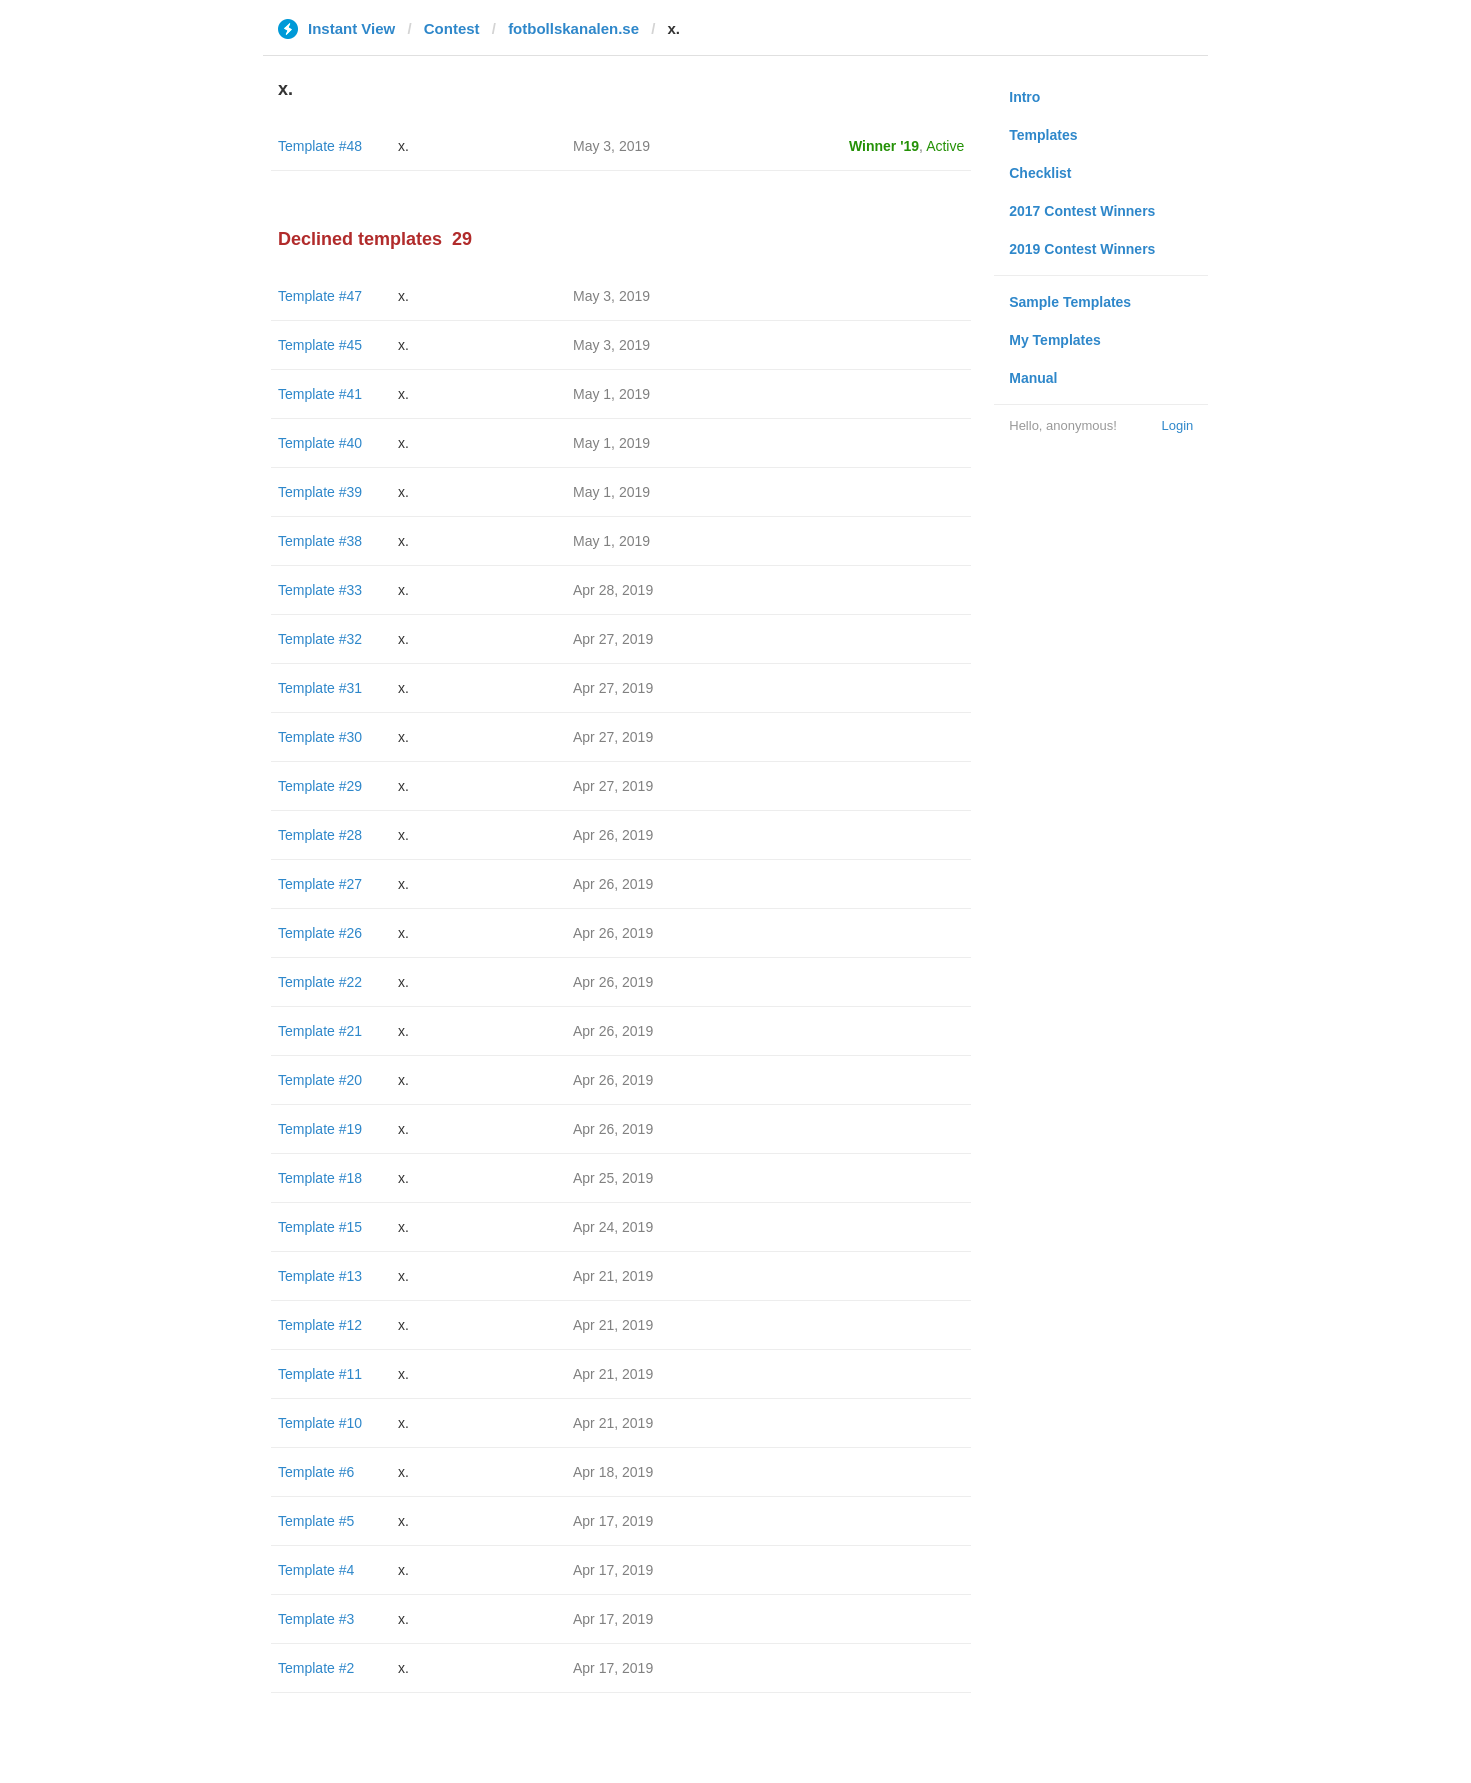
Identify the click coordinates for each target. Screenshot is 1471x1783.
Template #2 (316, 1668)
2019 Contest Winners (1082, 249)
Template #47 (320, 296)
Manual (1033, 378)
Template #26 (320, 933)
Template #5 (316, 1521)
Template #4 (316, 1570)
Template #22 (320, 982)
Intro (1024, 97)
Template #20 (320, 1080)
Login (1177, 425)
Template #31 (320, 688)
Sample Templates (1070, 302)
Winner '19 (884, 146)
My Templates (1055, 340)
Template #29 (320, 786)
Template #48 (320, 146)
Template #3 (316, 1619)
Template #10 (320, 1423)
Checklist (1040, 173)
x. (403, 146)
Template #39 (320, 492)
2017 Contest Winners (1082, 211)
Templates (1043, 135)
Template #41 (320, 394)
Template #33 (320, 590)
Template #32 (320, 639)
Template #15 (320, 1227)
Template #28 (320, 835)
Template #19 (320, 1129)
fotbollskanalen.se (573, 28)
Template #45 (320, 345)
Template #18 (320, 1178)
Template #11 (320, 1374)
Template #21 (320, 1031)
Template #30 (320, 737)
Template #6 (316, 1472)
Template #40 (320, 443)
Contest (452, 28)
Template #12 (320, 1325)
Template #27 (320, 884)
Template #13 (320, 1276)
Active (945, 146)
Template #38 (320, 541)
